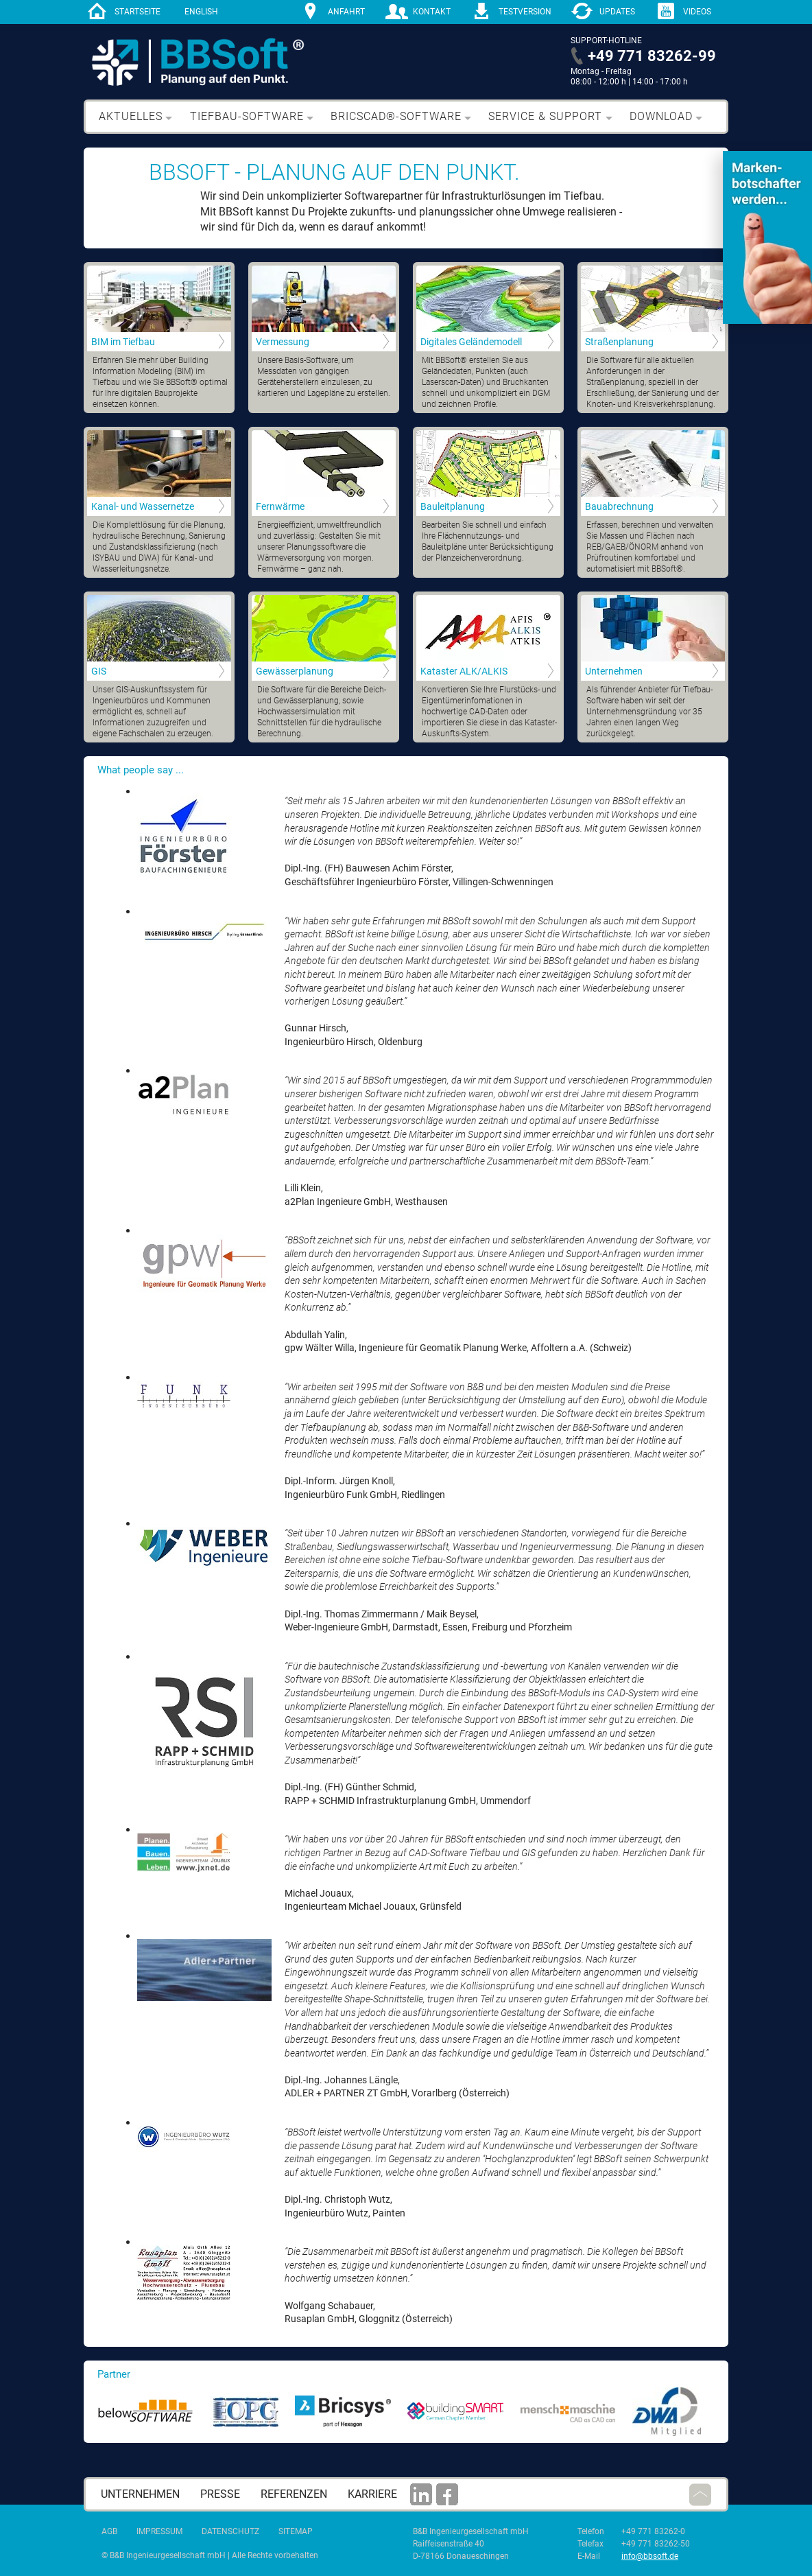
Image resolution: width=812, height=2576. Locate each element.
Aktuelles (131, 116)
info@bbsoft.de (649, 2556)
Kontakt (432, 11)
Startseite (137, 11)
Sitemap (295, 2531)
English (201, 11)
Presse (220, 2494)
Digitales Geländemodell (471, 341)
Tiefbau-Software (247, 116)
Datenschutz (230, 2531)
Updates (617, 11)
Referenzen (294, 2494)
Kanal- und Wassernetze (142, 506)
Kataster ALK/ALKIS (464, 671)
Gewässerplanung (294, 671)
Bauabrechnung (619, 506)
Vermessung (282, 341)
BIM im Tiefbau (123, 341)
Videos (697, 11)
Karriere (372, 2494)
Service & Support (545, 116)
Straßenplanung (619, 341)
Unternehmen (614, 671)
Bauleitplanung (452, 506)
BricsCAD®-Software (396, 116)
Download (661, 116)
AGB (109, 2531)
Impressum (159, 2531)
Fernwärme (280, 506)
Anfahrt (346, 11)
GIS (98, 671)
